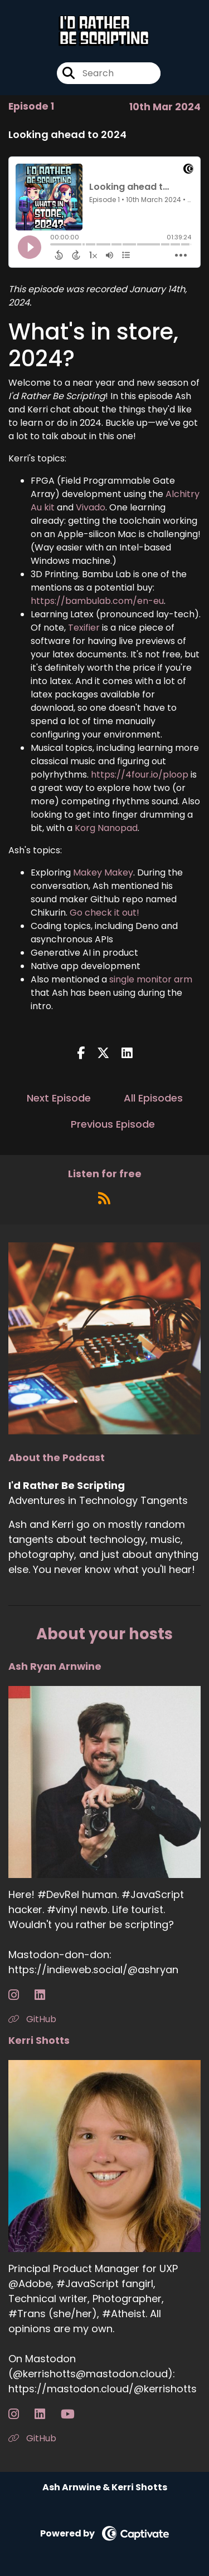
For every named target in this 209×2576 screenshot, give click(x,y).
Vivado (90, 507)
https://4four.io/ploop (139, 774)
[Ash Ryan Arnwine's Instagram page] (20, 1995)
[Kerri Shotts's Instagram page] (20, 2414)
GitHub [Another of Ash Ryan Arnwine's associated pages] (32, 2019)
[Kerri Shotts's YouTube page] (74, 2414)
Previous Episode (113, 1124)
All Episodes (153, 1098)
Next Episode (59, 1098)
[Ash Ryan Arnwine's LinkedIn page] (47, 1995)
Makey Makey (103, 872)
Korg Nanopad (106, 828)
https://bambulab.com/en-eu (97, 600)
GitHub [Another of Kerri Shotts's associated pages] (32, 2438)
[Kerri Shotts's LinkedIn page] (47, 2414)
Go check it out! (104, 912)
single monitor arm (150, 979)
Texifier (84, 627)
